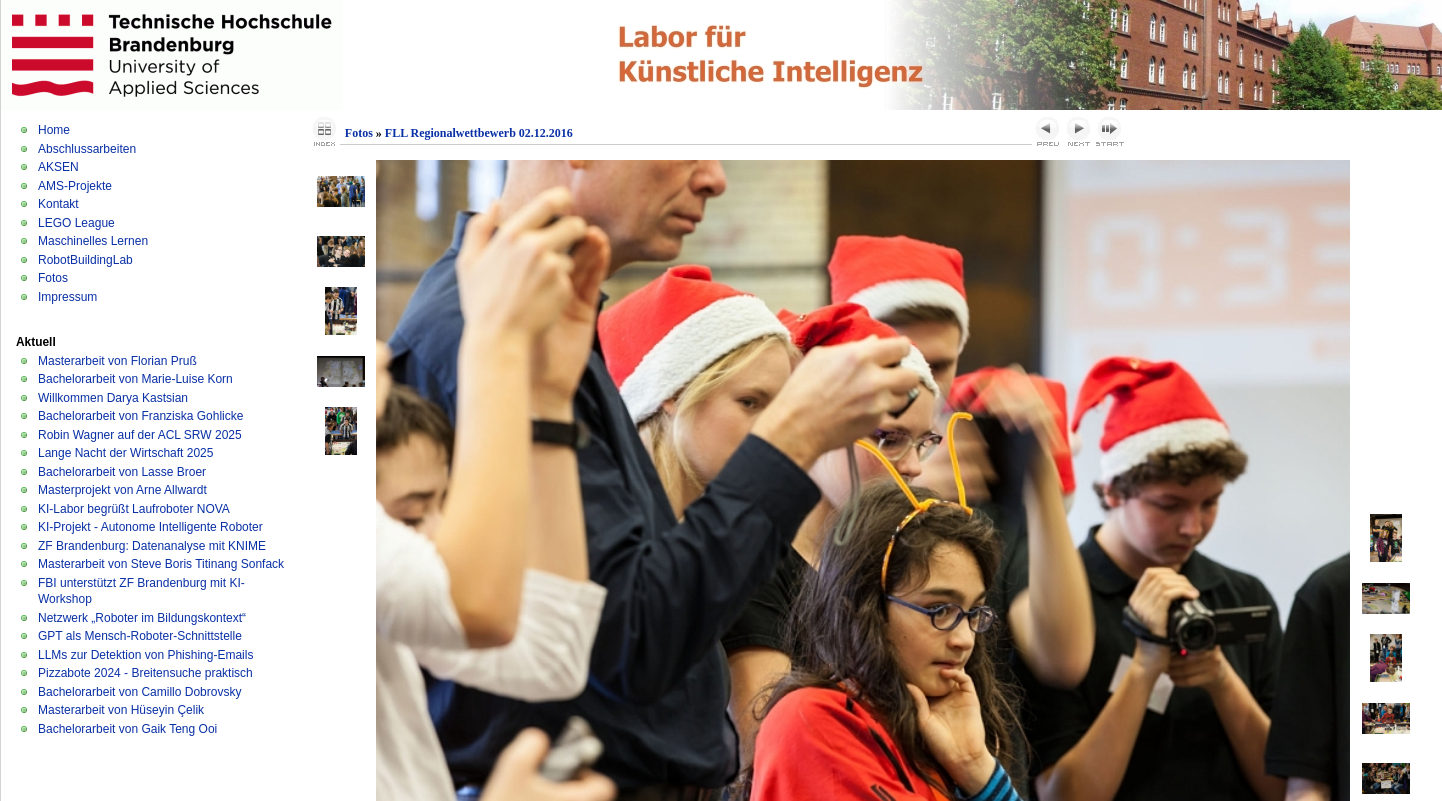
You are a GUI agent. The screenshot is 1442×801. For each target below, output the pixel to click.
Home (54, 130)
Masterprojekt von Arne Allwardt (122, 490)
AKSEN (58, 167)
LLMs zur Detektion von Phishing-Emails (145, 655)
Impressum (67, 297)
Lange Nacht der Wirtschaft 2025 (125, 453)
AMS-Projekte (75, 186)
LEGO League (76, 223)
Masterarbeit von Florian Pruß (117, 361)
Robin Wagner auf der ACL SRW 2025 (140, 435)
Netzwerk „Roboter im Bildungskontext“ (142, 618)
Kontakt (58, 204)
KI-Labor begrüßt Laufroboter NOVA (134, 509)
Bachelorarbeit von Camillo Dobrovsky (139, 692)
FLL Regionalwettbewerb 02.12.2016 (479, 133)
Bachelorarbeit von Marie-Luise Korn (135, 379)
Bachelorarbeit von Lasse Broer (122, 472)
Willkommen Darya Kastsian (113, 398)
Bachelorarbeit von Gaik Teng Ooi (127, 729)
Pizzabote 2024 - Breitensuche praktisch (145, 673)
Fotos (53, 278)
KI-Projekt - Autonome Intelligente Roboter (150, 527)
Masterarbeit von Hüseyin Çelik (121, 710)
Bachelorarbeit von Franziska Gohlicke (140, 416)
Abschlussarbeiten (87, 149)
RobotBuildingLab (85, 260)
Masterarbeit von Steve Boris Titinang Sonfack (161, 564)
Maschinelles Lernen (93, 241)
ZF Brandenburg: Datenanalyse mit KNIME (152, 546)
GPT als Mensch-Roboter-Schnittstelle (140, 636)
